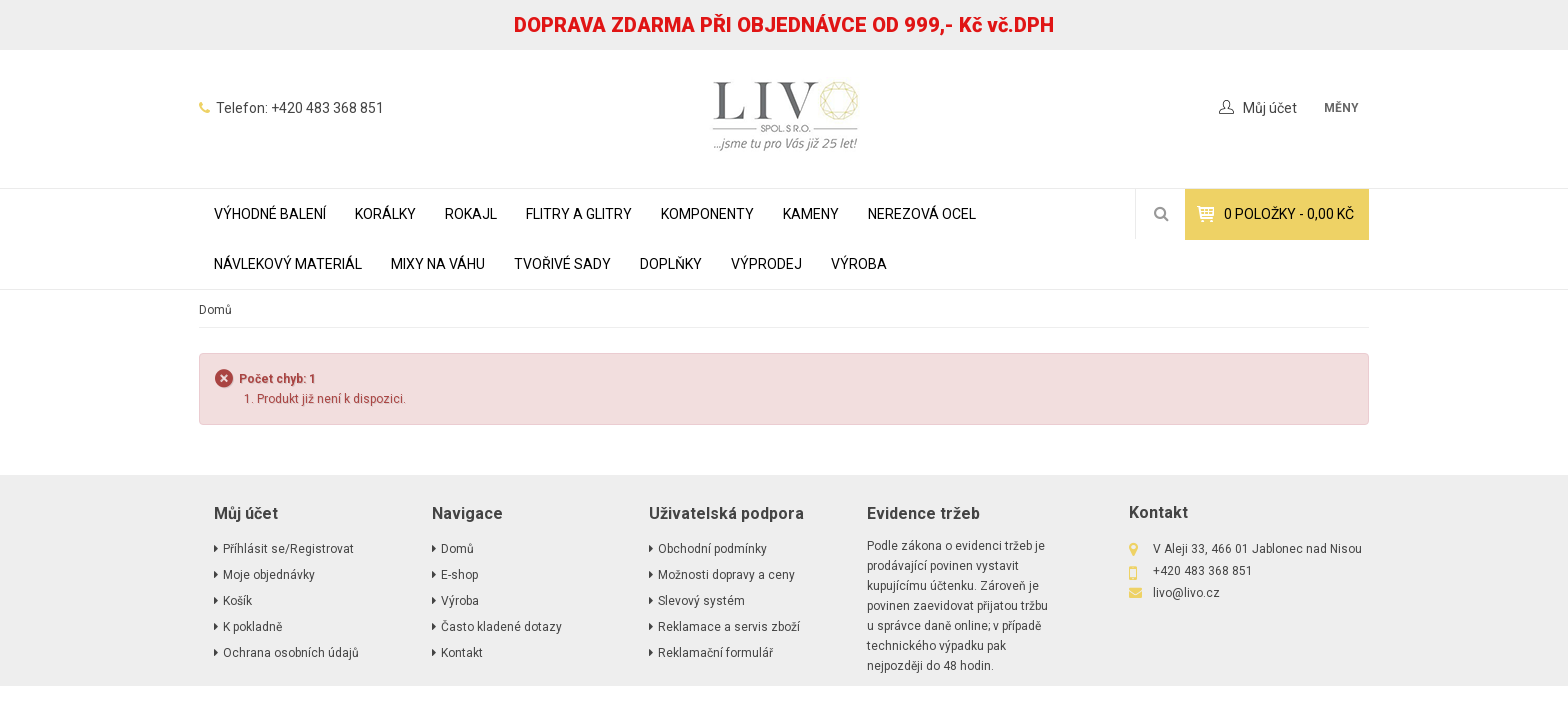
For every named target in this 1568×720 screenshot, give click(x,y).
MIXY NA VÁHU (438, 264)
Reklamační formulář (715, 653)
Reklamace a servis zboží (729, 627)
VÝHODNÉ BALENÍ (270, 214)
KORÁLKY (385, 214)
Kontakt (462, 653)
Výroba (859, 264)
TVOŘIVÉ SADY (562, 264)
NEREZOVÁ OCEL (922, 214)
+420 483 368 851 (327, 108)
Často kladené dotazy (501, 627)
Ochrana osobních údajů (291, 653)
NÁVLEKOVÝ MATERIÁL (288, 264)
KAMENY (811, 214)
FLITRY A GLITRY (579, 214)
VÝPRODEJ (766, 264)
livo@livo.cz (1186, 593)
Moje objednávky (269, 575)
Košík (237, 601)
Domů (215, 310)
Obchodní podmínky (712, 549)
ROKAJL (471, 214)
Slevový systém (701, 601)
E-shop (459, 575)
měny (1341, 108)
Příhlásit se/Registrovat (288, 549)
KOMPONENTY (707, 214)
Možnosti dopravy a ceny (726, 575)
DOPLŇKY (671, 264)
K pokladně (252, 627)
